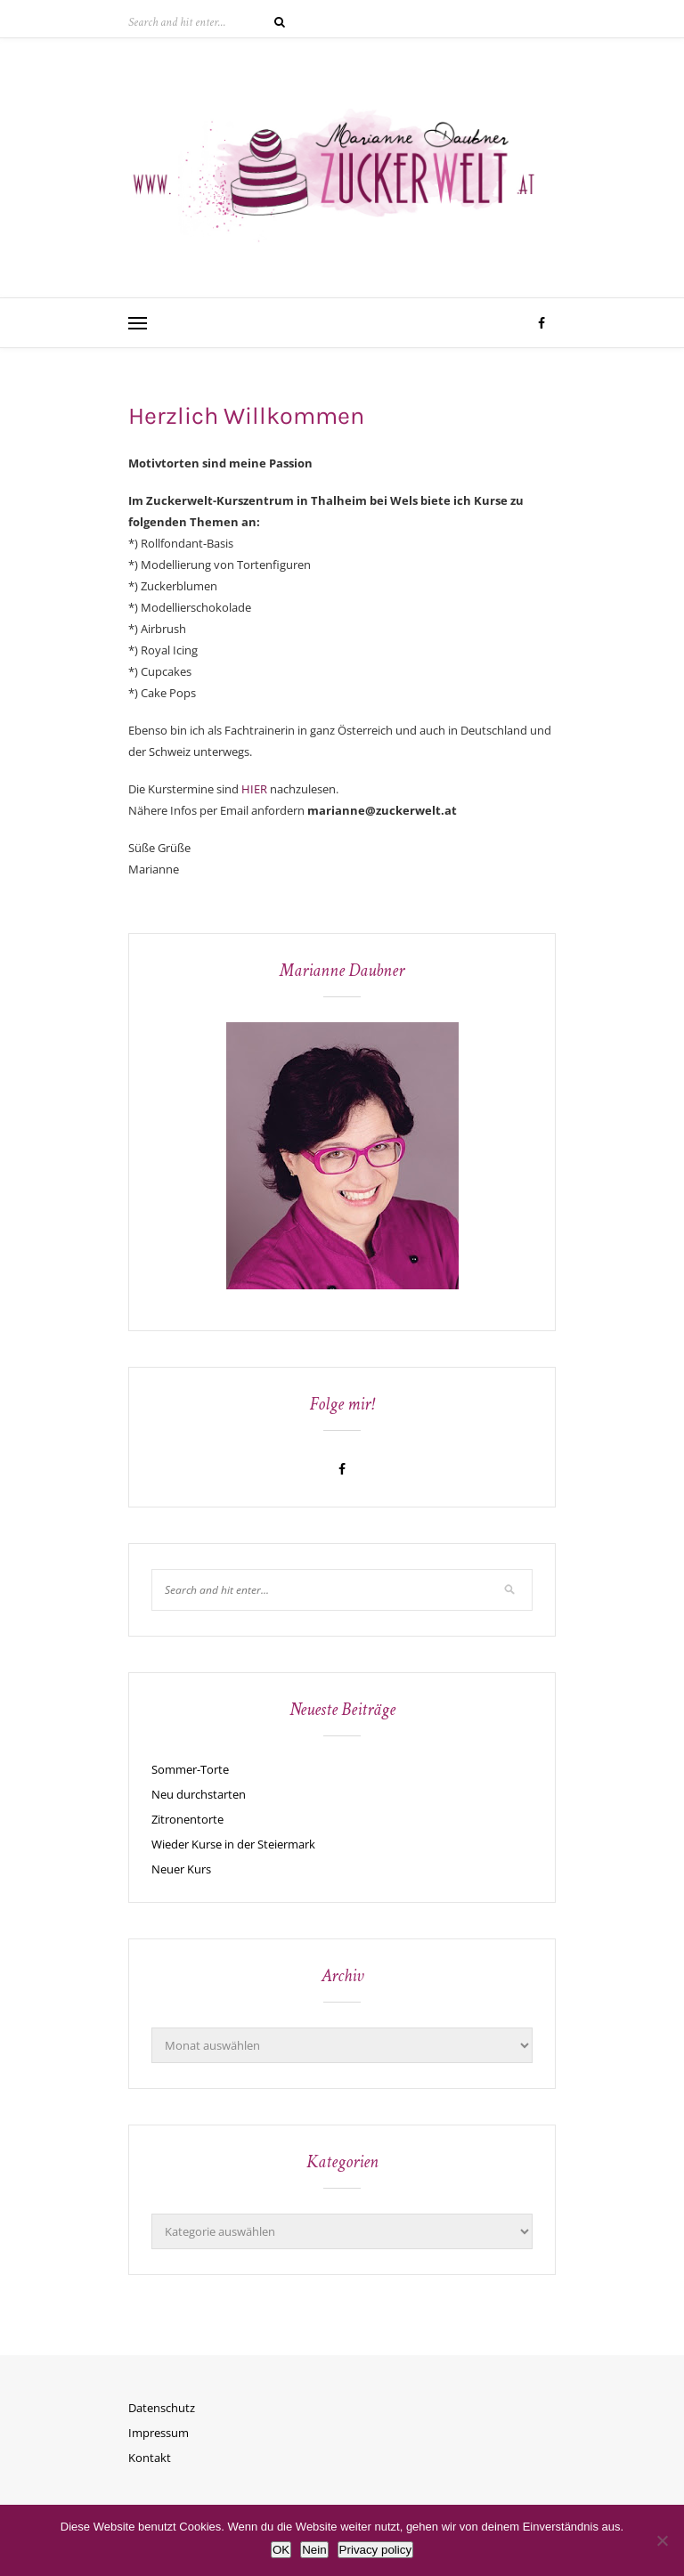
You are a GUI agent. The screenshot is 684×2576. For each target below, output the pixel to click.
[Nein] (662, 2540)
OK (281, 2549)
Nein (314, 2549)
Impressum (158, 2433)
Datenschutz (161, 2408)
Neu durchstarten (198, 1794)
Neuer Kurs (181, 1869)
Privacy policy (375, 2549)
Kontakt (149, 2458)
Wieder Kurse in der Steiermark (233, 1844)
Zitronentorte (187, 1819)
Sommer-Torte (190, 1769)
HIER (254, 789)
